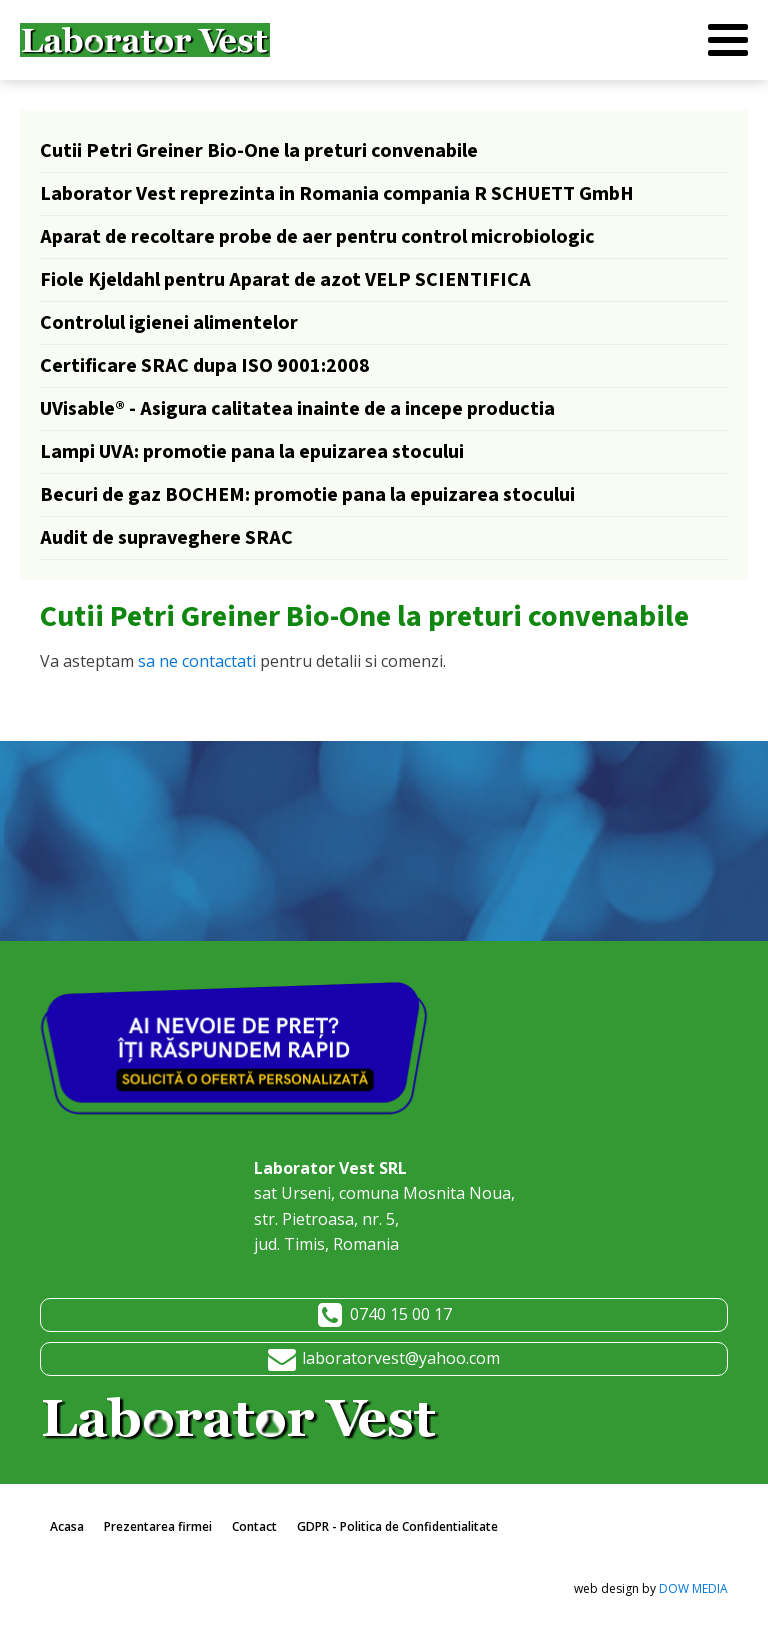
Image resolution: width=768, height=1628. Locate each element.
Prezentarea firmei (158, 1526)
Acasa (67, 1526)
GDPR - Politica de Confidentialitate (397, 1526)
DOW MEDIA (693, 1588)
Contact (254, 1526)
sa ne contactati (197, 661)
